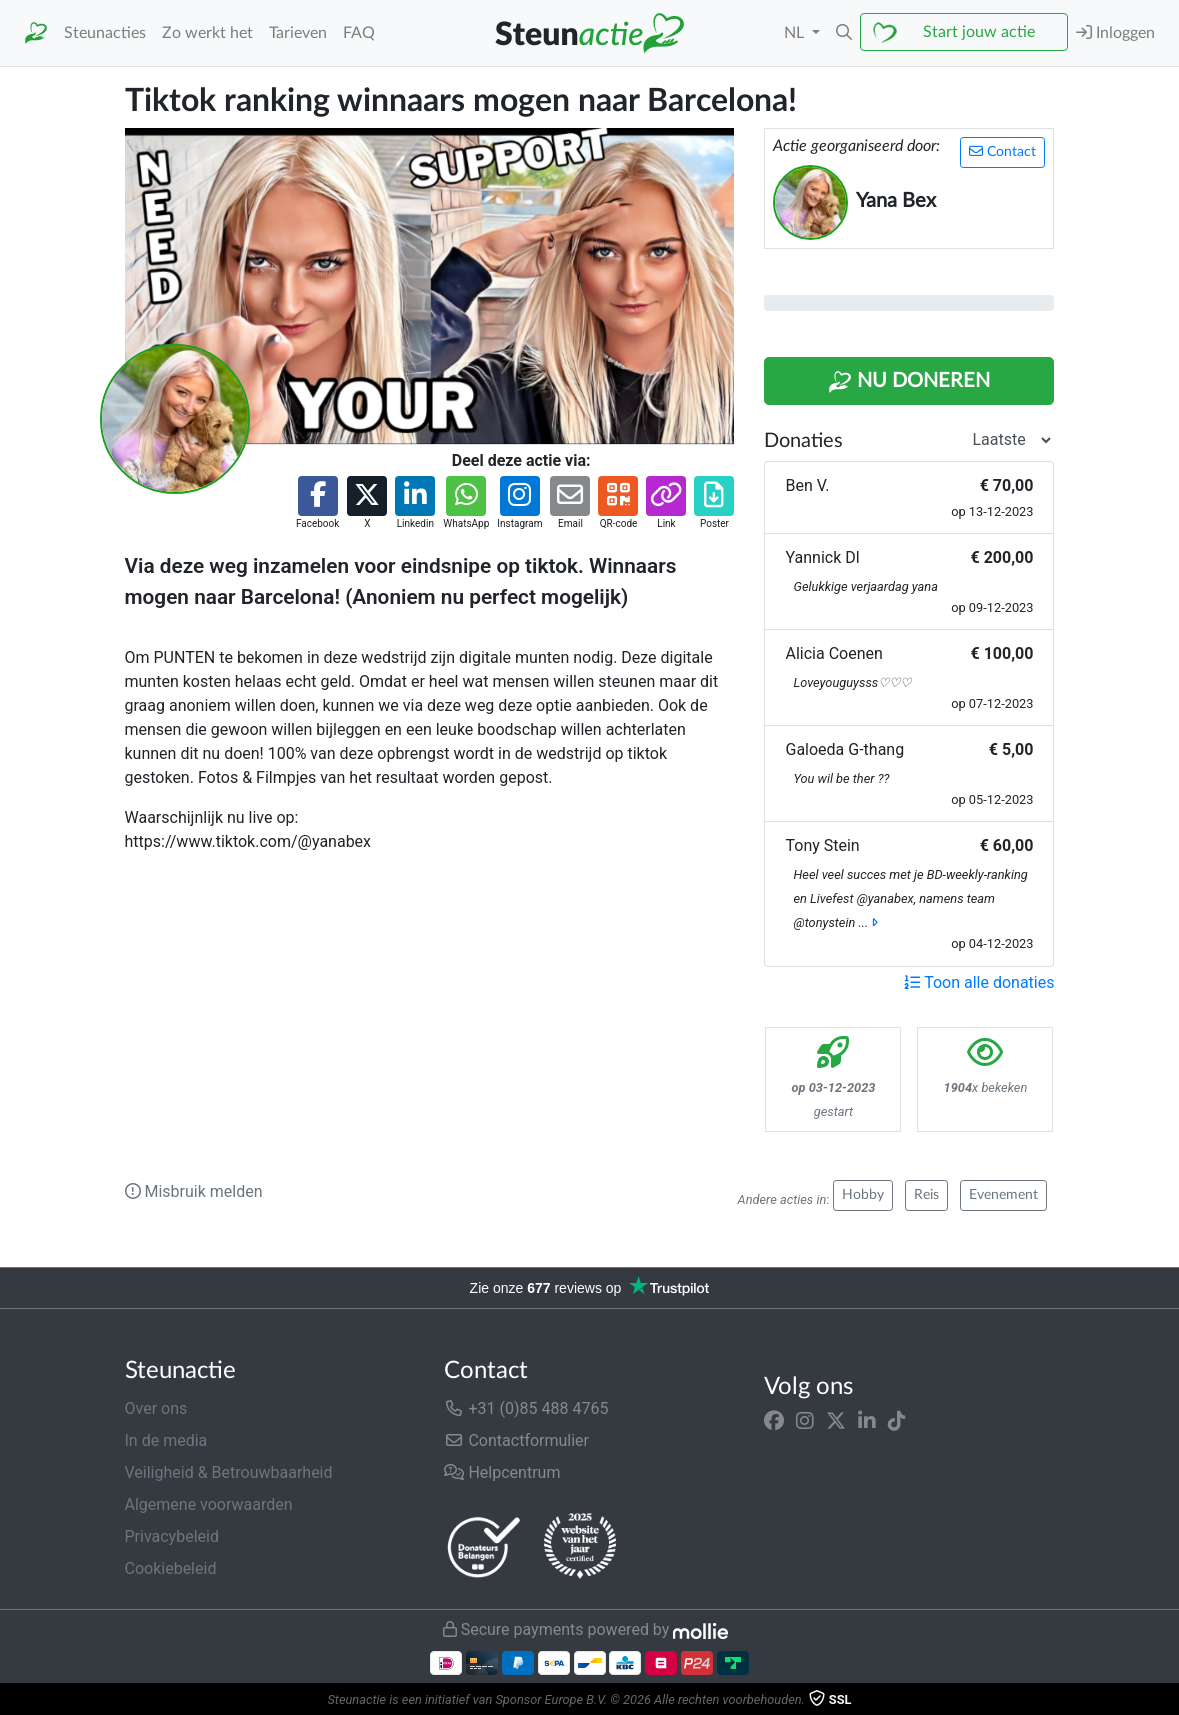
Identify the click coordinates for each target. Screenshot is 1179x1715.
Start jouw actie (979, 32)
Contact (1002, 151)
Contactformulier (516, 1440)
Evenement (1003, 1195)
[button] (844, 33)
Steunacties (105, 33)
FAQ (359, 33)
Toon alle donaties (979, 982)
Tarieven (298, 33)
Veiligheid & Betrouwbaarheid (229, 1472)
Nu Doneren (909, 382)
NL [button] (796, 33)
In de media (166, 1440)
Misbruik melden (194, 1191)
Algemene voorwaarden (209, 1504)
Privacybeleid (172, 1536)
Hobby (863, 1195)
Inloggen (1115, 32)
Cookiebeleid (171, 1568)
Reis (926, 1195)
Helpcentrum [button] (502, 1472)
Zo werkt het (207, 33)
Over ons (156, 1408)
